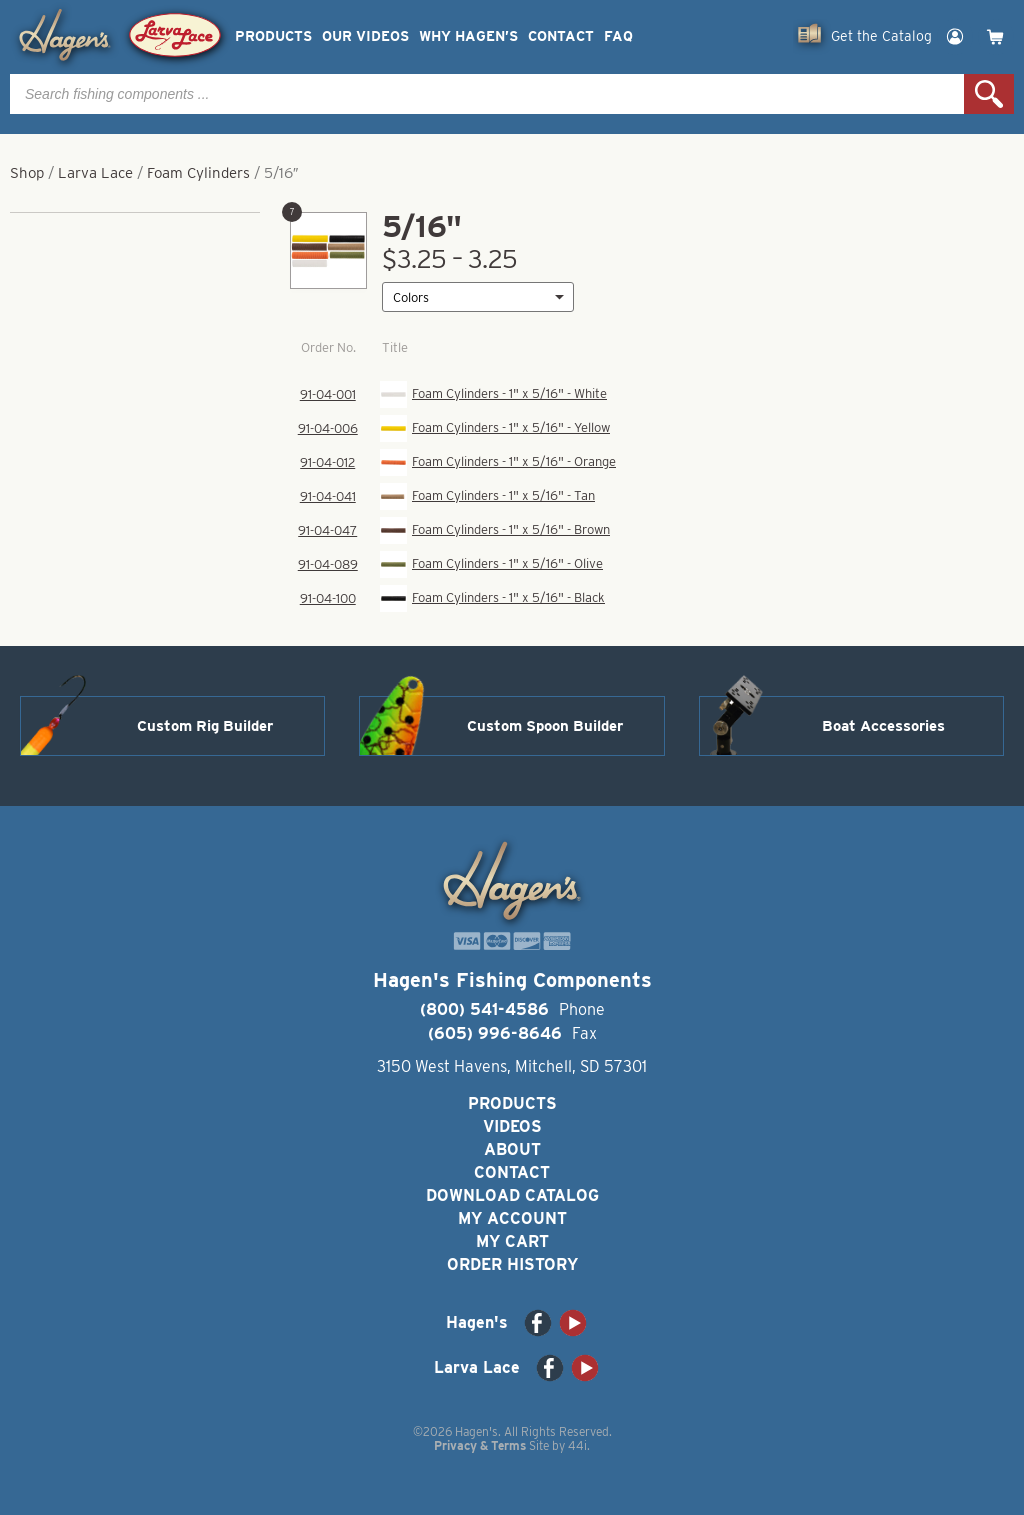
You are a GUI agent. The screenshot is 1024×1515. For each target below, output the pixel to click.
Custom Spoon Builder (545, 726)
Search (989, 94)
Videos (512, 1126)
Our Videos (365, 36)
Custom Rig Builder (205, 726)
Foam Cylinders (198, 173)
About (512, 1149)
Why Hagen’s (468, 36)
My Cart (512, 1241)
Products (273, 36)
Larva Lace (95, 173)
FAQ (618, 36)
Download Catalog (512, 1195)
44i (577, 1445)
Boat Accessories (883, 726)
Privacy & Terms (480, 1445)
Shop (27, 173)
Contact (561, 36)
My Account (512, 1218)
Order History (512, 1264)
